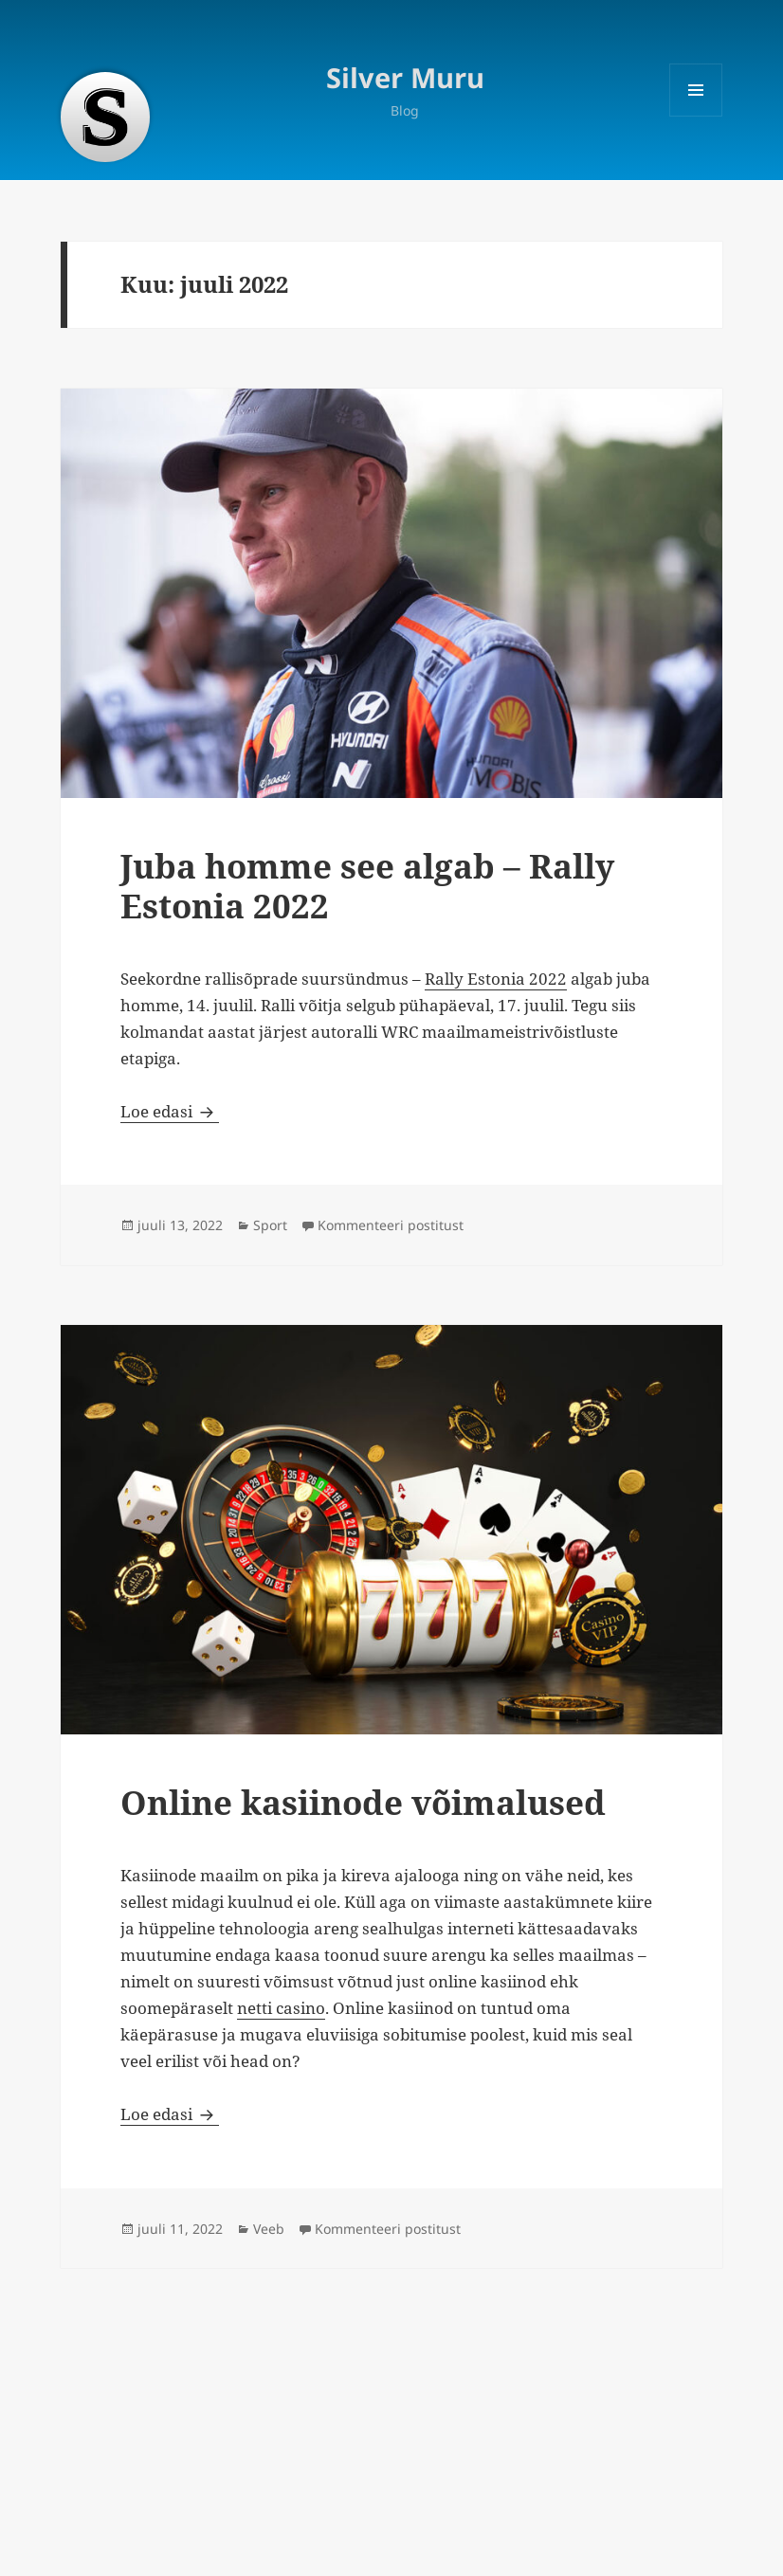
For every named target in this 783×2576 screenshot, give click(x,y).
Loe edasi (169, 1111)
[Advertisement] (391, 2423)
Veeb (268, 2229)
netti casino (281, 2008)
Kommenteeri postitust (391, 1225)
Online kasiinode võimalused (363, 1802)
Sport (270, 1225)
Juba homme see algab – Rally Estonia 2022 (367, 886)
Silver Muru (405, 77)
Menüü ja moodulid (696, 116)
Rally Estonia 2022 (496, 978)
